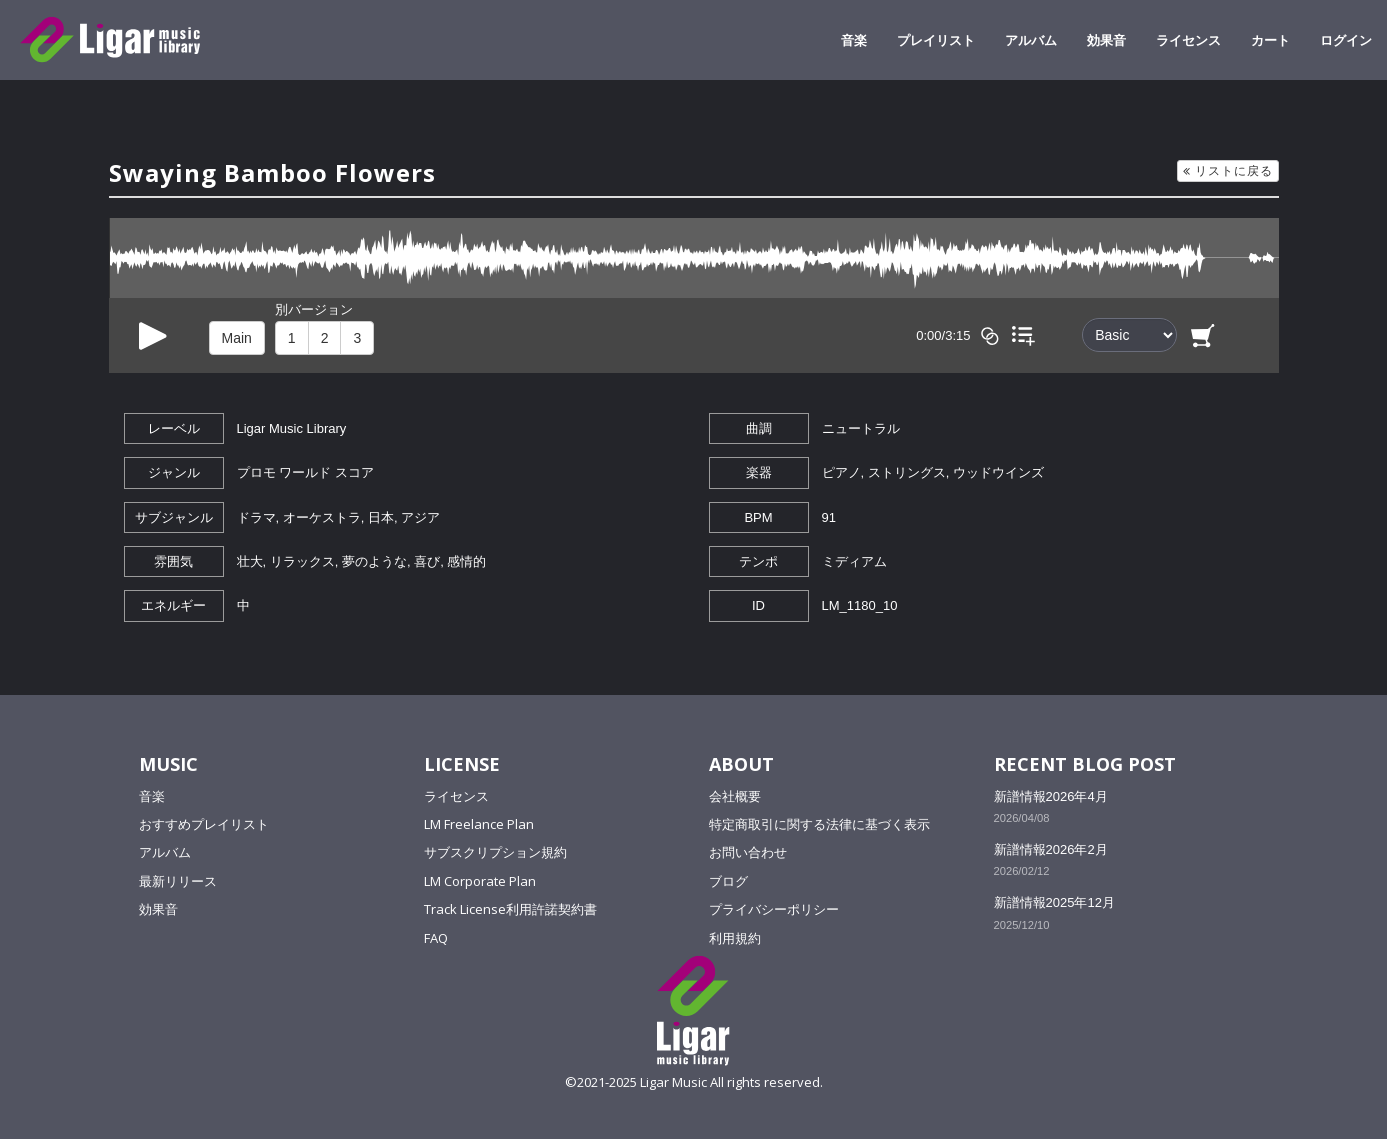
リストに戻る (1228, 170)
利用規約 (735, 938)
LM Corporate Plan (480, 881)
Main (237, 338)
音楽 (854, 40)
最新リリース (178, 881)
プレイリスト (936, 40)
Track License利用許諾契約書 (510, 909)
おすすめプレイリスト (204, 824)
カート (1270, 40)
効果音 (1106, 40)
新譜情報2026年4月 (1051, 796)
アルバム (1031, 40)
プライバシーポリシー (774, 909)
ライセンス (1188, 40)
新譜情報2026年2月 (1051, 849)
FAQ (436, 938)
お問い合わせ (748, 852)
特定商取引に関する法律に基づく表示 (819, 824)
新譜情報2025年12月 (1054, 902)
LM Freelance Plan (479, 824)
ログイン (1346, 40)
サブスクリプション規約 (495, 852)
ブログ (728, 881)
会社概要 (735, 796)
